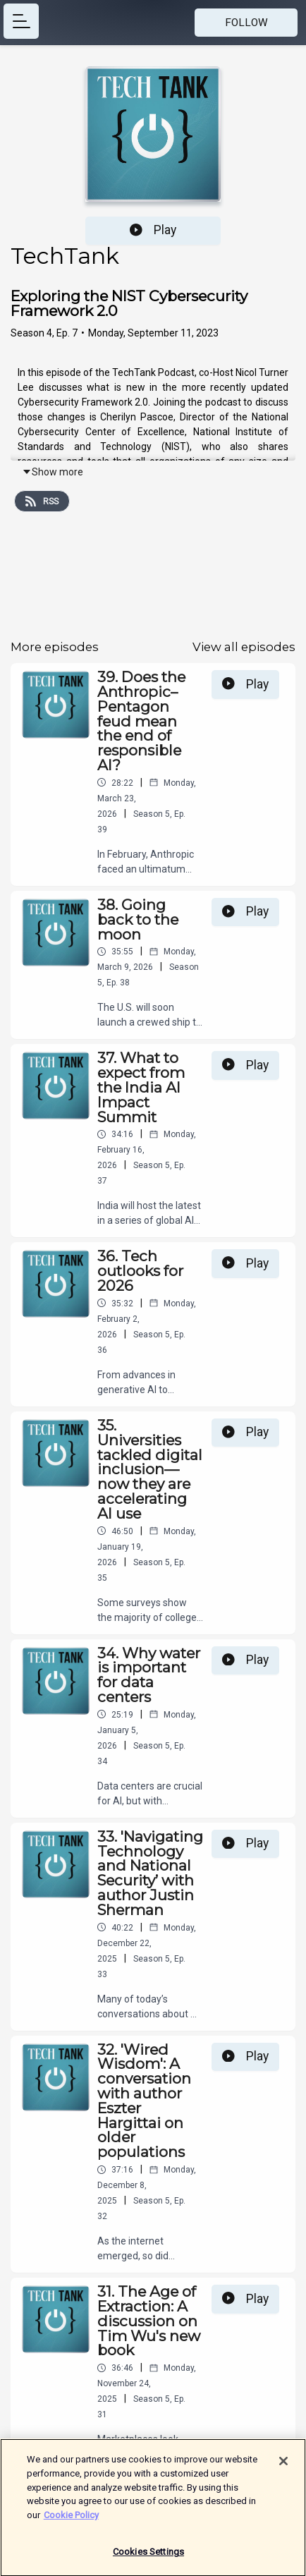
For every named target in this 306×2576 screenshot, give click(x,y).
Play (153, 230)
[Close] (283, 2467)
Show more (52, 472)
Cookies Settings (148, 2558)
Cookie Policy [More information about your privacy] (71, 2520)
